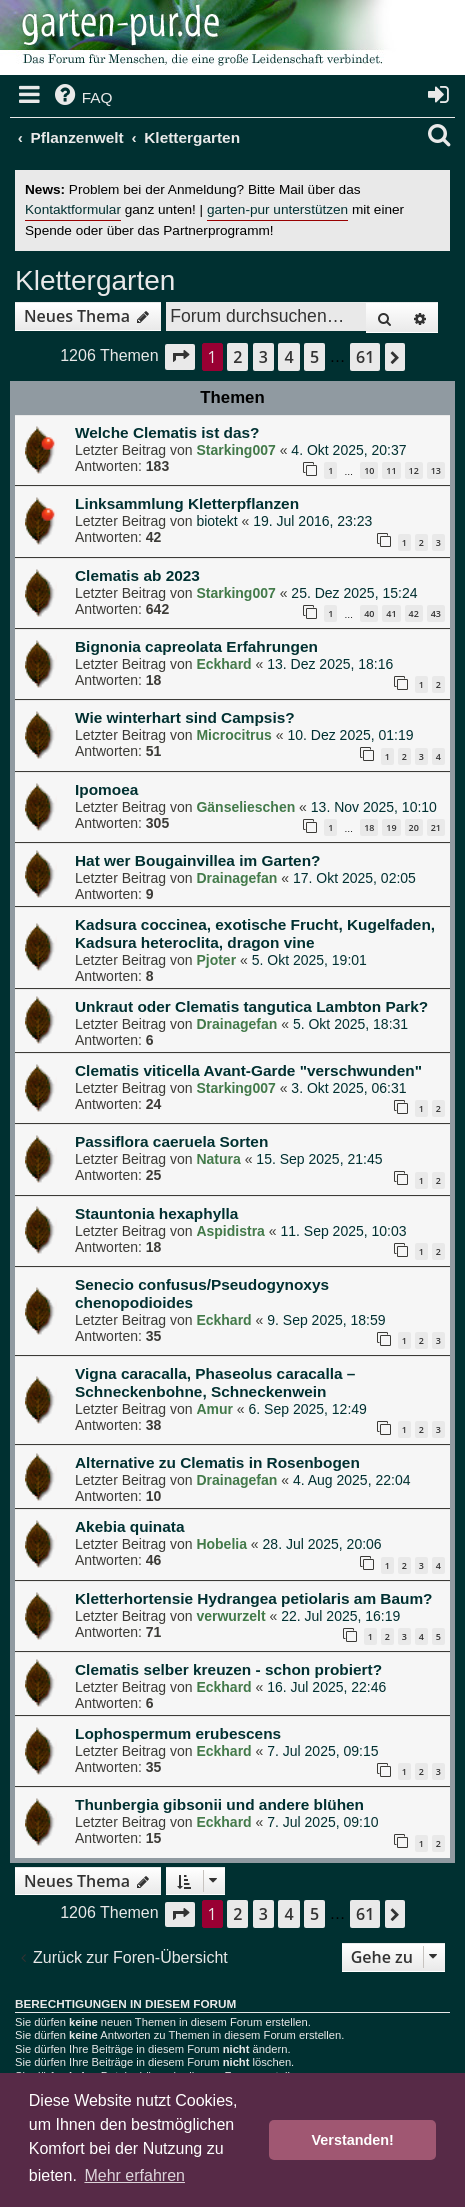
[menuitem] (82, 98)
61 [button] (365, 357)
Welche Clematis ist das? (167, 432)
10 (369, 470)
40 (369, 613)
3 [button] (263, 357)
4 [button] (288, 357)
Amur (214, 1409)
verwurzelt (230, 1616)
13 (436, 470)
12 (414, 470)
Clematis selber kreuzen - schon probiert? (228, 1669)
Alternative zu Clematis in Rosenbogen (217, 1462)
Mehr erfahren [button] (134, 2175)
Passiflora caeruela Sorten (171, 1141)
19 (391, 827)
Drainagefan (236, 878)
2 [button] (237, 357)
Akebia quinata (129, 1526)
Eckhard (223, 664)
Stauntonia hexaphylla (156, 1213)
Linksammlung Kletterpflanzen (187, 503)
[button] (180, 356)
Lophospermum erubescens (178, 1733)
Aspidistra (230, 1231)
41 (391, 613)
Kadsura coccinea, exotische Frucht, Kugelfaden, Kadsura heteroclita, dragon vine (255, 933)
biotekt (216, 521)
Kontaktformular (73, 209)
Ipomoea (106, 789)
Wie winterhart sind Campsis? (185, 717)
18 (369, 827)
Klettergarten (95, 280)
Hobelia (221, 1544)
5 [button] (314, 357)
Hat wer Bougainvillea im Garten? (197, 860)
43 (436, 613)
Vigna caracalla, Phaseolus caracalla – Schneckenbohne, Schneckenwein (215, 1382)
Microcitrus (233, 735)
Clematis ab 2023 (137, 575)
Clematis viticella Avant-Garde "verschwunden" (248, 1070)
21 (436, 827)
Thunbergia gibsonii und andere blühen (219, 1804)
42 (414, 613)
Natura (218, 1159)
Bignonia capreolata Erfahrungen (196, 646)
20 (414, 827)
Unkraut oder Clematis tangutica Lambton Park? (251, 1006)
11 (391, 470)
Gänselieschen (245, 807)
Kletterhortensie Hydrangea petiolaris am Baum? (254, 1598)
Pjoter (216, 960)
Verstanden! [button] (353, 2140)
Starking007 (235, 450)
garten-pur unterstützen (277, 209)
